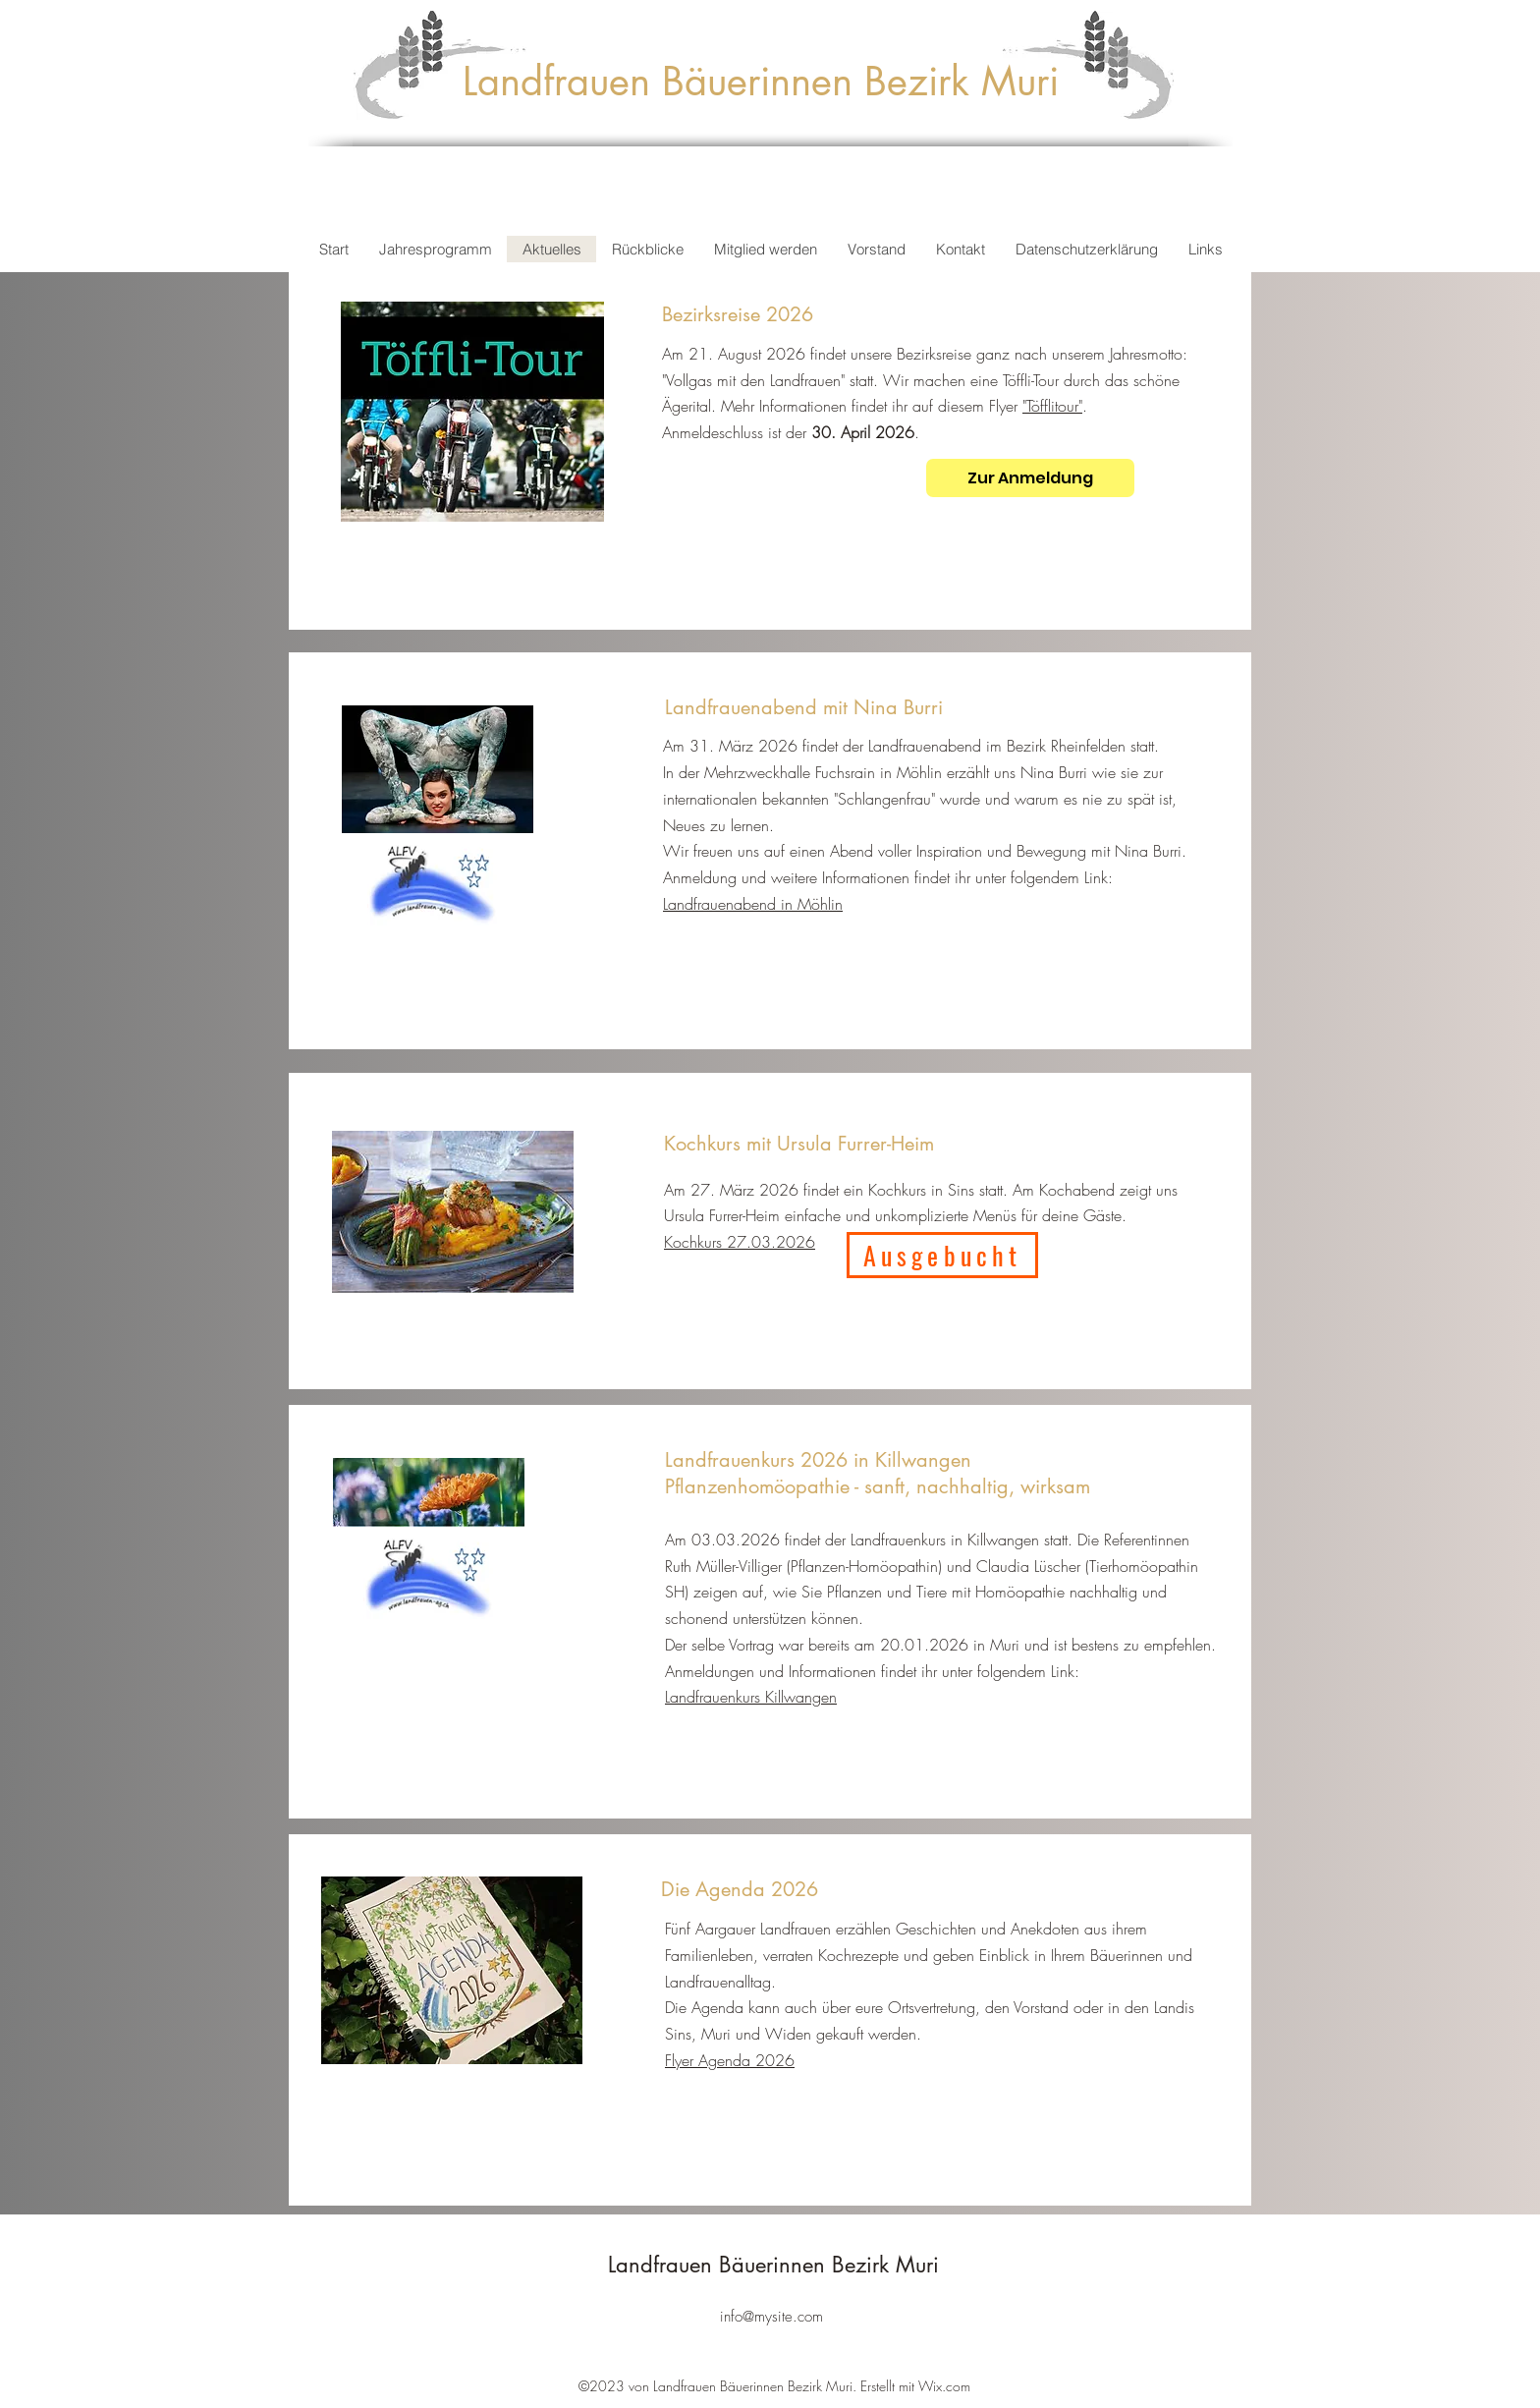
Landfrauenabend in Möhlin (753, 904)
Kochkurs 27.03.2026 (739, 1242)
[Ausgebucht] (942, 1255)
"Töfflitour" (1052, 406)
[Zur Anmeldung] (1030, 478)
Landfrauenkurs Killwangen (751, 1697)
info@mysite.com (771, 2316)
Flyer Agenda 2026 (730, 2060)
